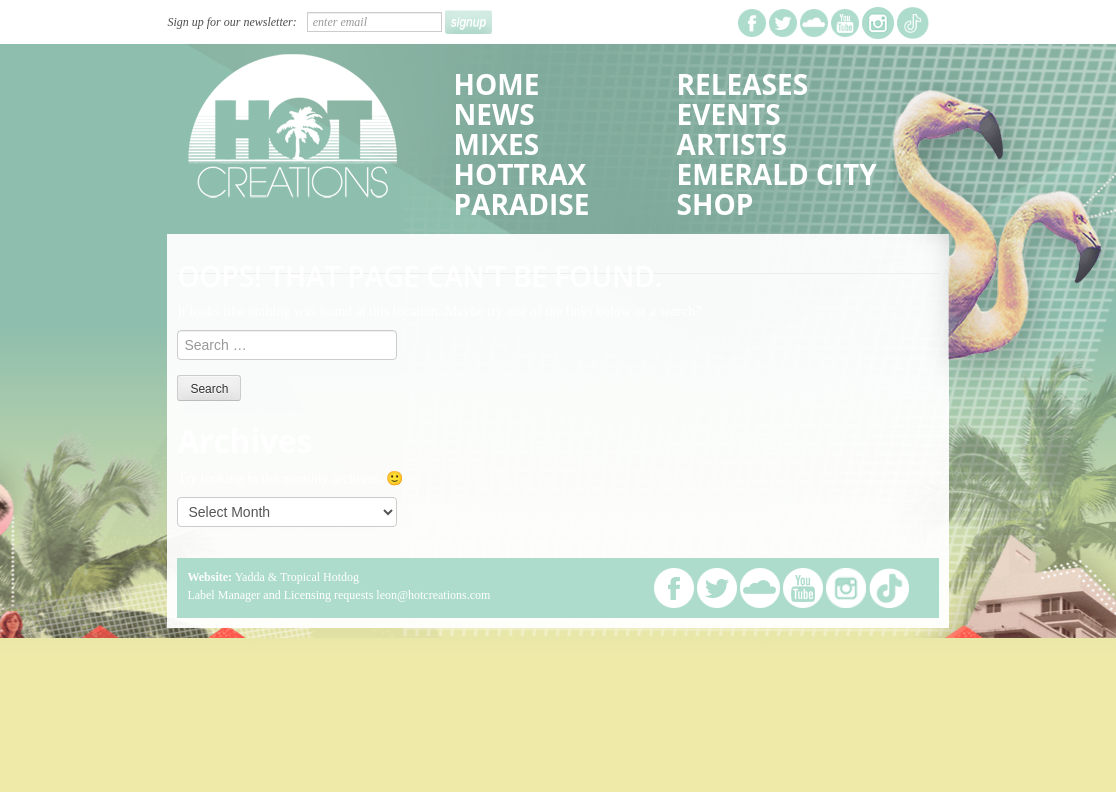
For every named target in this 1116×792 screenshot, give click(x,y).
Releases (743, 84)
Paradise (522, 204)
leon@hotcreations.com (433, 595)
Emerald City (777, 174)
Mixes (496, 144)
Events (729, 114)
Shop (715, 204)
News (494, 114)
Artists (732, 144)
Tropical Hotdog (319, 577)
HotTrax (520, 174)
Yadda (250, 577)
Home (497, 84)
